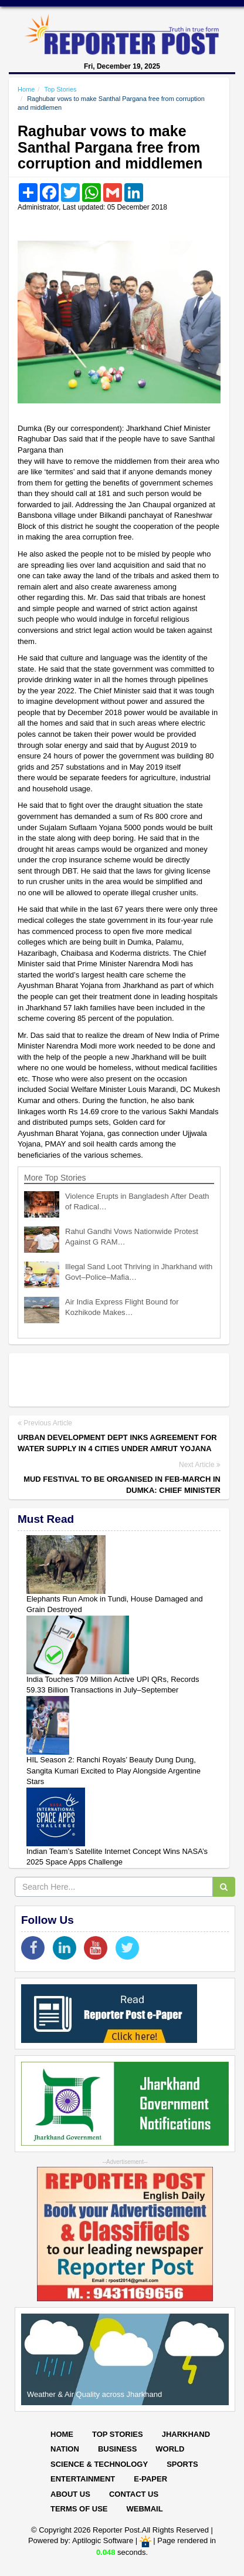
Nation (64, 2448)
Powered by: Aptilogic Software (80, 2541)
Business (117, 2448)
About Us (70, 2494)
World (169, 2448)
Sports (182, 2464)
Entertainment (82, 2478)
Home (26, 89)
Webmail (145, 2508)
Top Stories (60, 89)
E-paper (150, 2478)
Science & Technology (99, 2464)
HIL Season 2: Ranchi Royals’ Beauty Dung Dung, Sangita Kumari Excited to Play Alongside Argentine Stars (113, 1770)
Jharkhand (186, 2434)
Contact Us (133, 2494)
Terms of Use (79, 2508)
